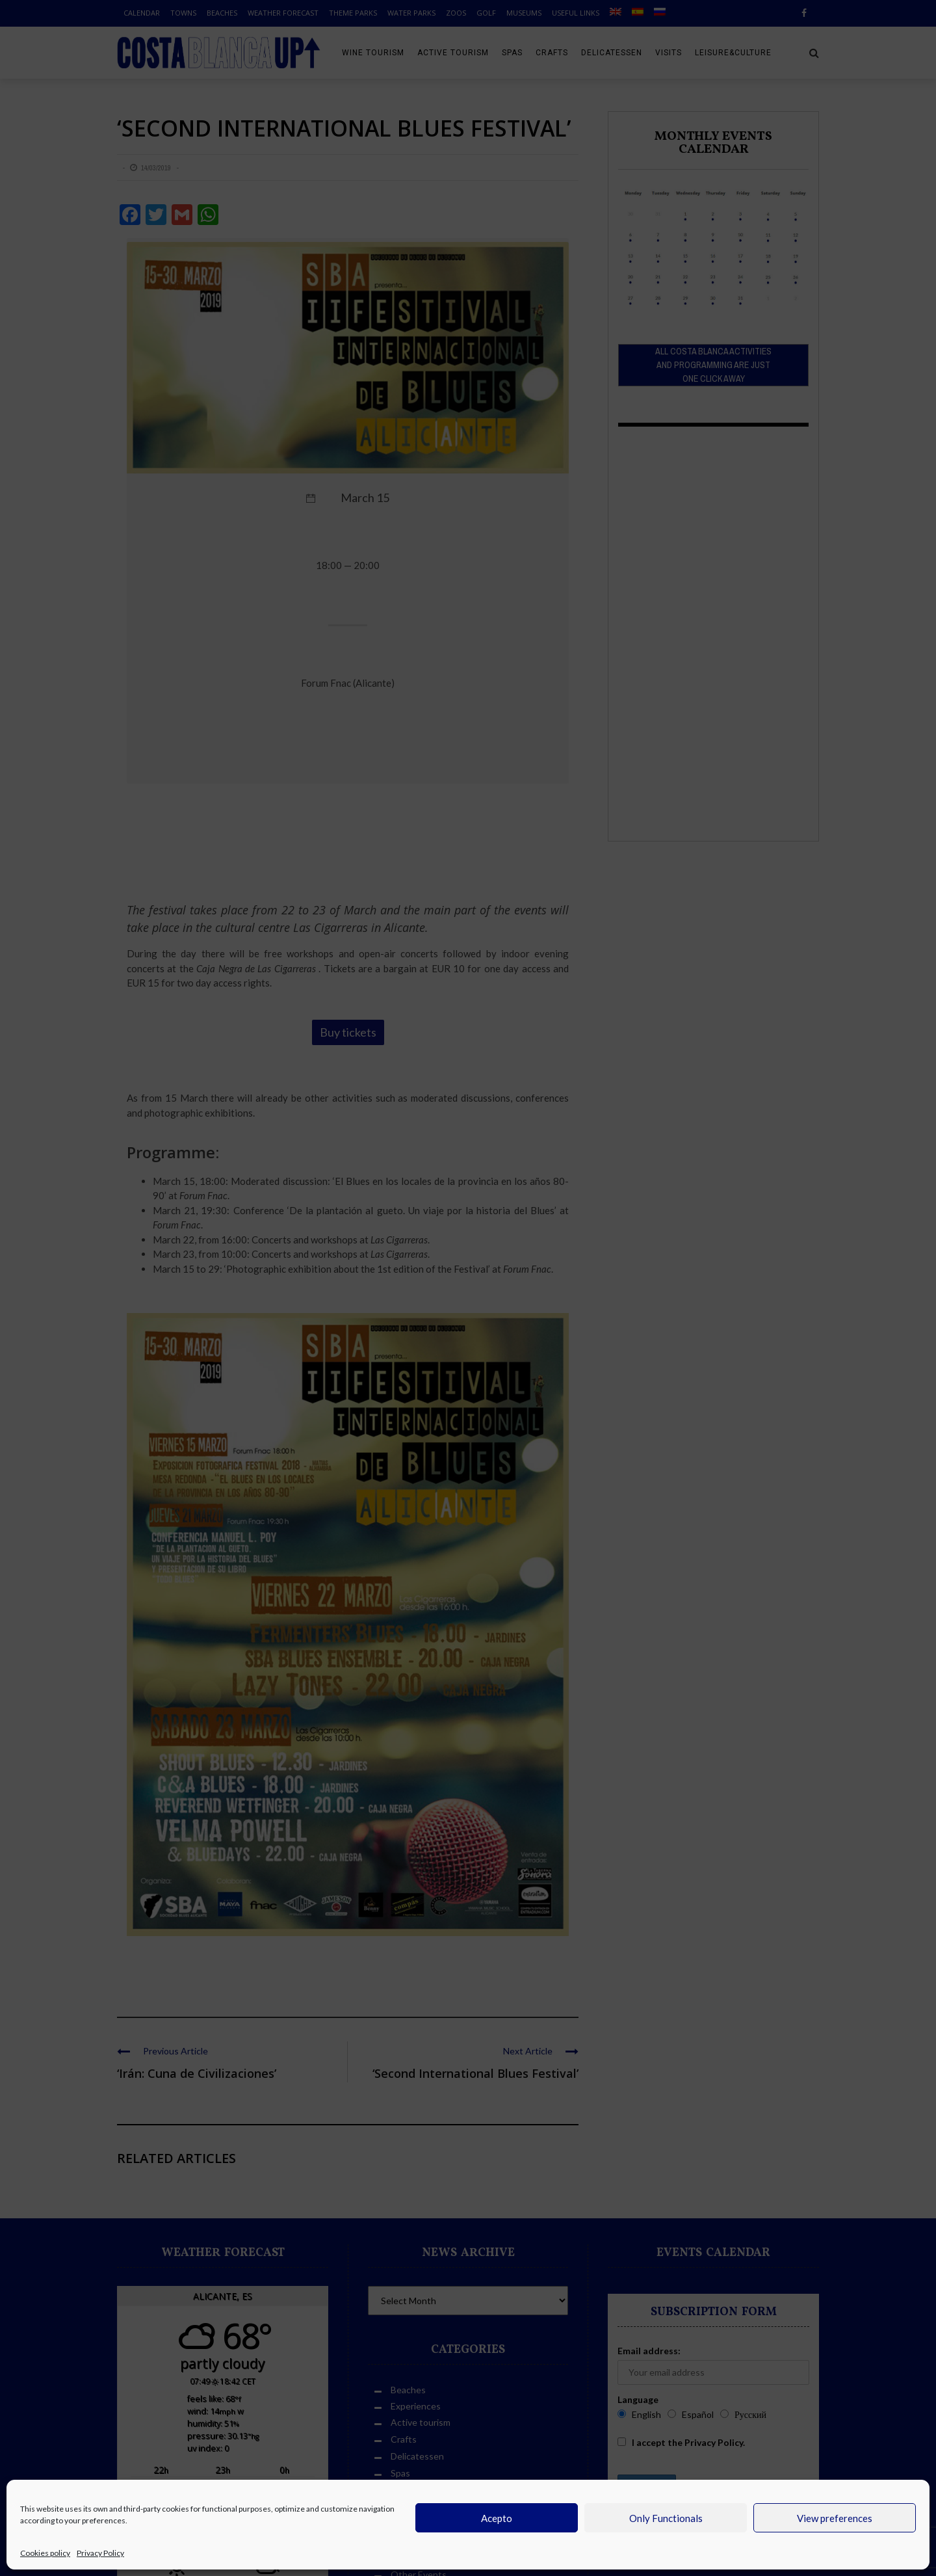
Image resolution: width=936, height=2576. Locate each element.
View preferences (834, 2518)
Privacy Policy (100, 2553)
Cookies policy (45, 2553)
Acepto (496, 2518)
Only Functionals (666, 2518)
